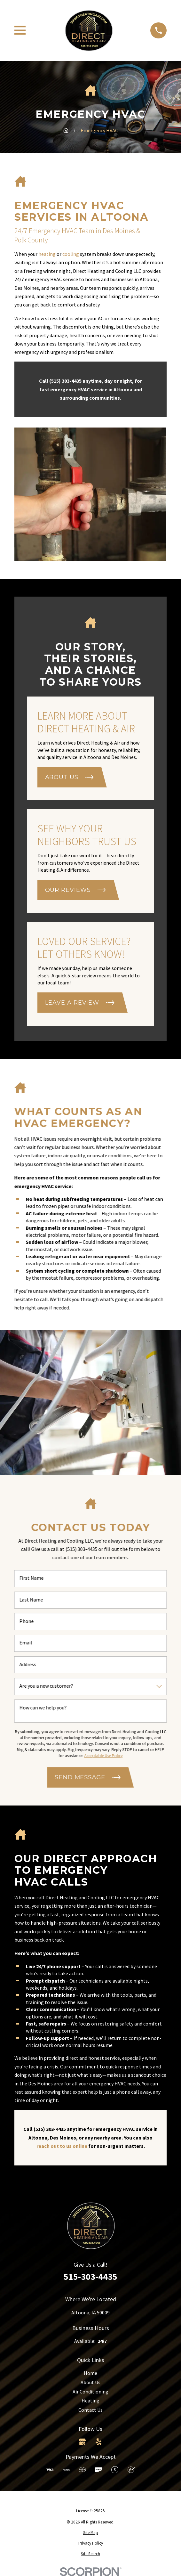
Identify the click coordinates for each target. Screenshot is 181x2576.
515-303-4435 (90, 2276)
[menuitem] (90, 2533)
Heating (90, 2400)
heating (47, 254)
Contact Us (90, 2410)
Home (90, 2373)
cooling (70, 254)
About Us (90, 2382)
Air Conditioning (90, 2391)
